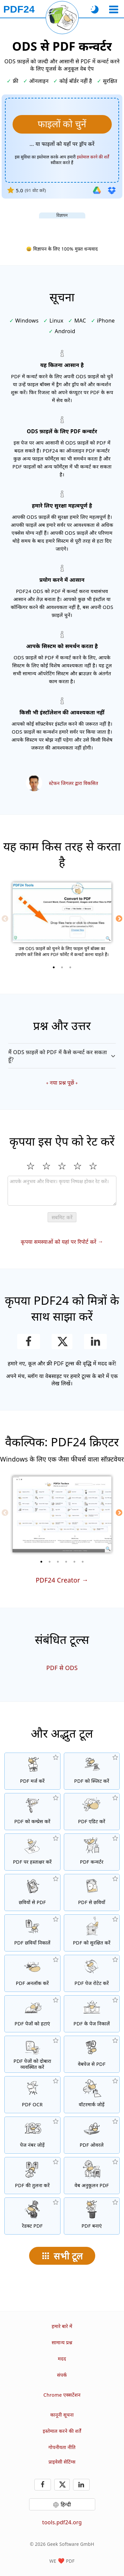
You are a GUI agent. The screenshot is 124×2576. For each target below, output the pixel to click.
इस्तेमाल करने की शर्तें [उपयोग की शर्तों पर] (93, 157)
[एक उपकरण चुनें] (113, 9)
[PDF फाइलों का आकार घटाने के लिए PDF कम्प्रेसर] (32, 1811)
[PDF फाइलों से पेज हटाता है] (32, 2013)
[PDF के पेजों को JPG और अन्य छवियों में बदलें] (92, 1892)
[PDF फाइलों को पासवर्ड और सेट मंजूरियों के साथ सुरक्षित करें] (92, 1932)
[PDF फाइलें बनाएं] (92, 2216)
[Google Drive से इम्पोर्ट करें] (96, 190)
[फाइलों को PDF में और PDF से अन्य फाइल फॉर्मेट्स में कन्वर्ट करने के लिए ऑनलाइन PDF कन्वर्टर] (92, 1852)
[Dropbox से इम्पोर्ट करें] (111, 190)
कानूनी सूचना (62, 2415)
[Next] (119, 918)
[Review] (62, 1191)
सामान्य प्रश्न (62, 2342)
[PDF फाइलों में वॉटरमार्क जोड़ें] (92, 2094)
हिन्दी (66, 2504)
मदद (62, 2359)
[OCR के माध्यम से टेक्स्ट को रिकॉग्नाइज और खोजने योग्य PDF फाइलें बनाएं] (32, 2094)
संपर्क (62, 2375)
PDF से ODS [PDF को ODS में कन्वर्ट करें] (62, 1668)
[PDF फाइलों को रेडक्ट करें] (32, 2216)
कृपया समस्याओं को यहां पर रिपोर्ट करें (59, 1241)
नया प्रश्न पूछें (62, 1082)
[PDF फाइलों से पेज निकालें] (92, 2013)
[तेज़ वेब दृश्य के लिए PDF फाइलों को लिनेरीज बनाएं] (92, 2175)
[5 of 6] (74, 1561)
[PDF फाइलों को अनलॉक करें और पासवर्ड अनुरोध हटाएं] (32, 1973)
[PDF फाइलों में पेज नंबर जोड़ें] (32, 2135)
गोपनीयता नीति (62, 2447)
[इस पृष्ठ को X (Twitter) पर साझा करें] (62, 1341)
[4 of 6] (66, 1561)
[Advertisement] (62, 226)
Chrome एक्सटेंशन (61, 2395)
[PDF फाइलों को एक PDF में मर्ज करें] (32, 1771)
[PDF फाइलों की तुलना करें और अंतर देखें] (32, 2175)
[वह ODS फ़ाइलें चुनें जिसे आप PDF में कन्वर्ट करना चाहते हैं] (62, 124)
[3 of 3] (70, 967)
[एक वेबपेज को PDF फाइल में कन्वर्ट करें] (92, 2054)
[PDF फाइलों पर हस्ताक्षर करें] (32, 1852)
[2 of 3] (62, 967)
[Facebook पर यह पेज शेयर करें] (28, 1341)
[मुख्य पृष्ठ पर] (19, 9)
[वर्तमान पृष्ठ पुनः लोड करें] (62, 17)
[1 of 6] (41, 1561)
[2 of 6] (49, 1561)
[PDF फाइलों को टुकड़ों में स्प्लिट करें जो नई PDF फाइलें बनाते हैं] (92, 1771)
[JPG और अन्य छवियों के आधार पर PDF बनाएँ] (32, 1892)
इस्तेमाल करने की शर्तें (62, 2431)
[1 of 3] (54, 967)
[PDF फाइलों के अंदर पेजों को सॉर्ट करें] (32, 2054)
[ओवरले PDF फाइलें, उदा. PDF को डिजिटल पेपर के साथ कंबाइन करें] (92, 2135)
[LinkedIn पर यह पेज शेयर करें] (95, 1341)
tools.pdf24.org (62, 2522)
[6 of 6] (82, 1561)
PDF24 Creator (58, 1580)
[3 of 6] (58, 1561)
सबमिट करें (62, 1217)
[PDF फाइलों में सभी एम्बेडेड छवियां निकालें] (32, 1932)
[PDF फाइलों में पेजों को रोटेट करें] (92, 1973)
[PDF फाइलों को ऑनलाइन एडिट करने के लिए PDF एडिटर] (92, 1811)
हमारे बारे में (62, 2326)
